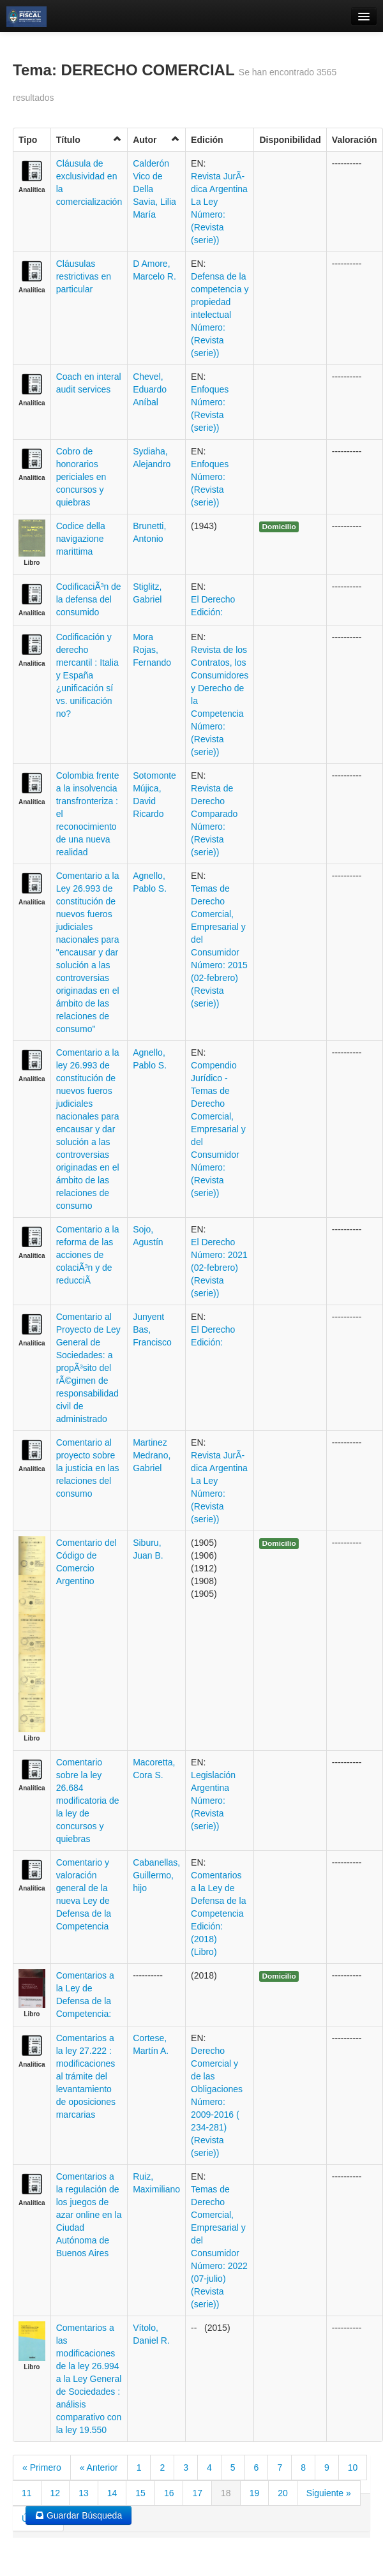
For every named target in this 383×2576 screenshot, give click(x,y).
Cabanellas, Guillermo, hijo (156, 1875)
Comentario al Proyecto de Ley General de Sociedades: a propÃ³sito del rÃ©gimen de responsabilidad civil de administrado (88, 1368)
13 (84, 2493)
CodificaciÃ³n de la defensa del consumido (88, 599)
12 (55, 2493)
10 (353, 2467)
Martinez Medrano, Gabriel (151, 1455)
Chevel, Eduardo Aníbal (150, 389)
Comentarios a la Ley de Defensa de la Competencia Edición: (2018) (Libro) (218, 1913)
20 (283, 2493)
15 (140, 2493)
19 (255, 2493)
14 (112, 2493)
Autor (156, 139)
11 (27, 2493)
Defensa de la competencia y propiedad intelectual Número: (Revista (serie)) (219, 314)
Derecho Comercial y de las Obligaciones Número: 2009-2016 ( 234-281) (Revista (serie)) (217, 2102)
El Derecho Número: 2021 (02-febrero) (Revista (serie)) (219, 1267)
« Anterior (99, 2467)
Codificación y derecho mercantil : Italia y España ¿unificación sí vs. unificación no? (87, 675)
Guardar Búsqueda (78, 2515)
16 (169, 2493)
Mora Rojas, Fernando (152, 650)
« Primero (41, 2467)
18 (226, 2493)
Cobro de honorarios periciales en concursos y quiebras (81, 476)
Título (89, 139)
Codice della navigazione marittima (80, 539)
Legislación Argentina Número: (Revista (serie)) (213, 1800)
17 (197, 2493)
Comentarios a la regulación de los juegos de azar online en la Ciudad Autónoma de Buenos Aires (89, 2214)
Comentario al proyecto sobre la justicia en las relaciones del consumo (87, 1468)
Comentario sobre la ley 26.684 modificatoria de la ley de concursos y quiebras (87, 1800)
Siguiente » (328, 2493)
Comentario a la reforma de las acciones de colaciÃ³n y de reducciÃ (87, 1254)
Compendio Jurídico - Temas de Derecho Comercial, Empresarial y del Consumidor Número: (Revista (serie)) (218, 1129)
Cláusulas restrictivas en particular (83, 276)
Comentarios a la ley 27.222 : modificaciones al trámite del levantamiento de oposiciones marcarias (86, 2076)
